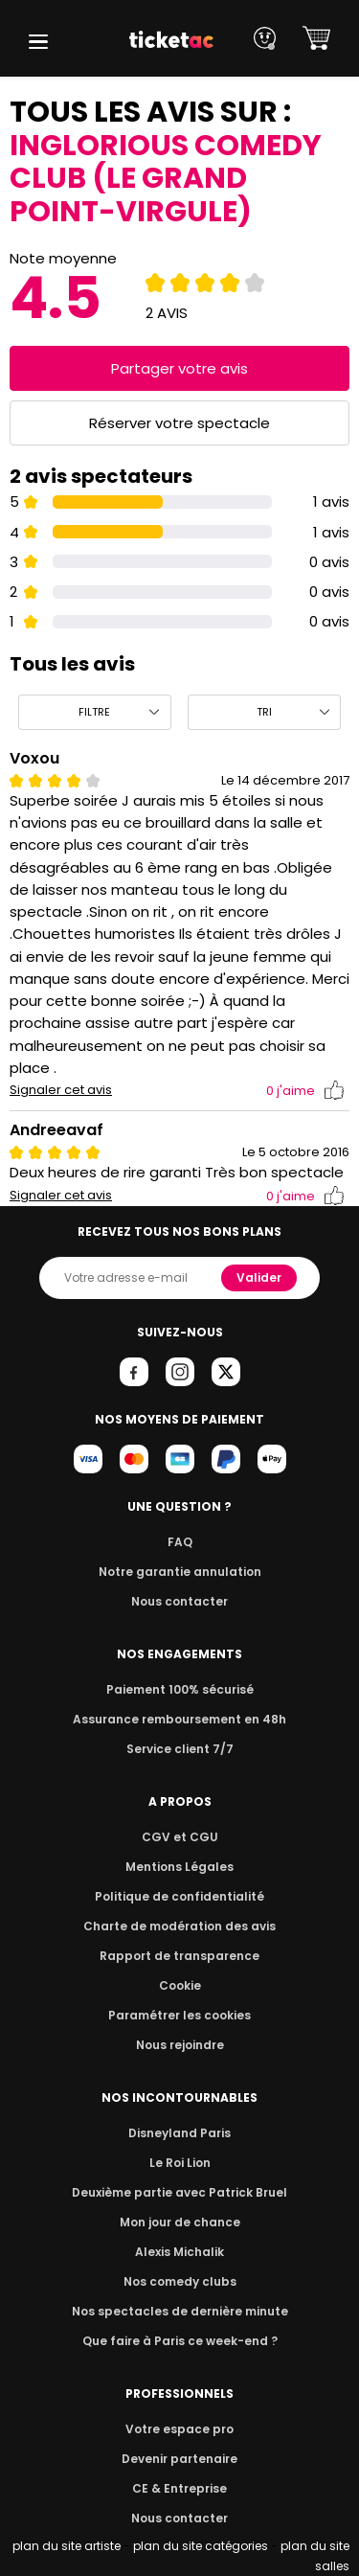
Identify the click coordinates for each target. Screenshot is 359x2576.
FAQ (179, 1542)
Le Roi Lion (180, 2162)
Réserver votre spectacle (179, 423)
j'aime (305, 1091)
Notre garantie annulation (179, 1571)
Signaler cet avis (61, 1090)
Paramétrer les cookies (180, 2015)
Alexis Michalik (180, 2252)
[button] (38, 42)
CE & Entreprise (179, 2488)
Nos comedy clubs (179, 2281)
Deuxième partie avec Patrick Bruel (179, 2192)
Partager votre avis (180, 368)
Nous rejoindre (179, 2045)
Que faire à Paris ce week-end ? (180, 2341)
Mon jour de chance (179, 2222)
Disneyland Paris (180, 2133)
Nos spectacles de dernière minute (180, 2311)
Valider (260, 1277)
